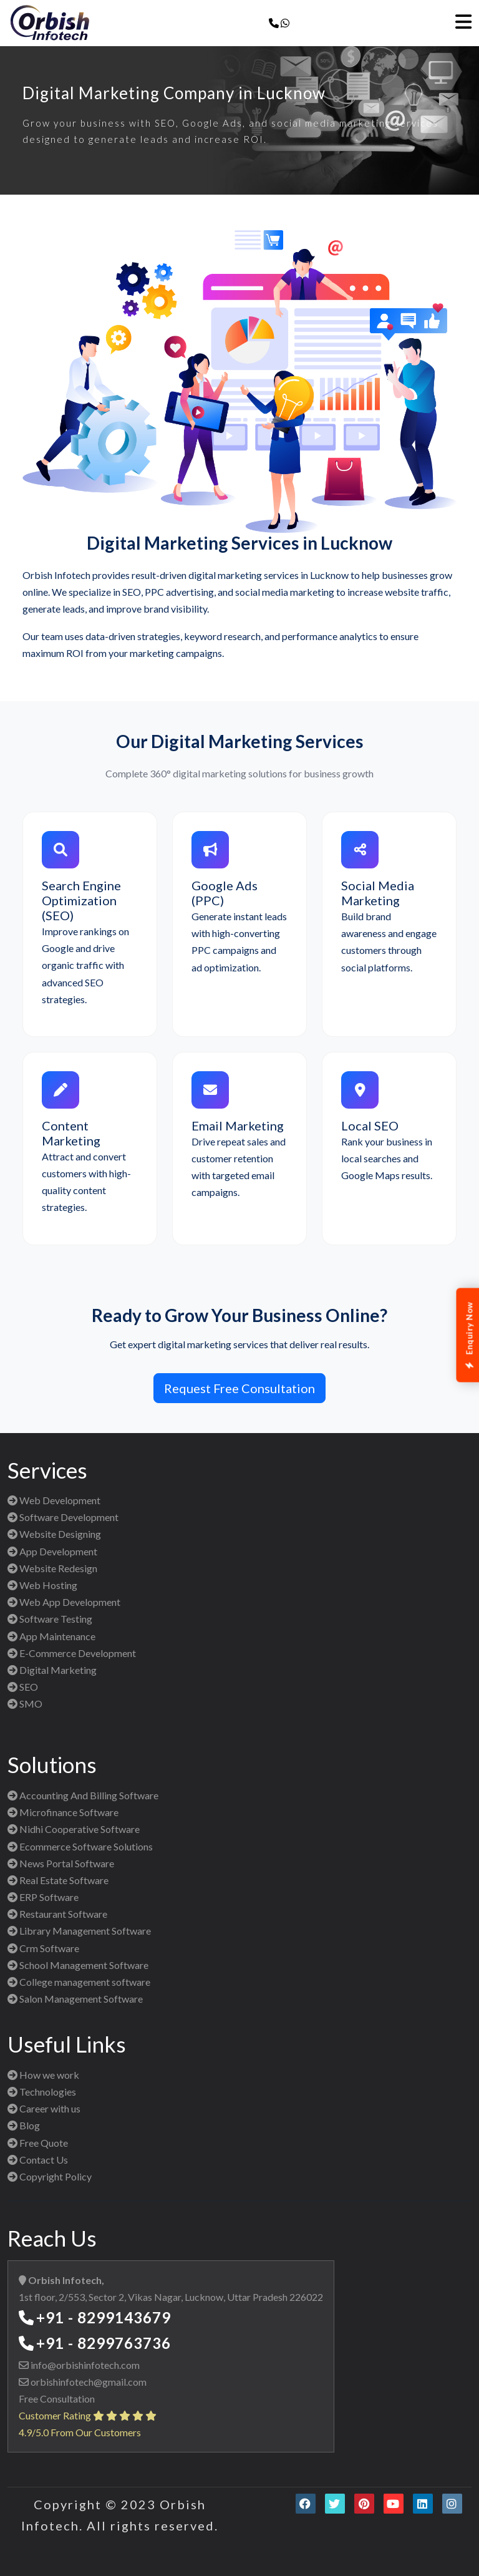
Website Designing (54, 1534)
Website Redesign (52, 1568)
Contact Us (37, 2159)
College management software (78, 1982)
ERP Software (43, 1897)
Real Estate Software (58, 1880)
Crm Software (43, 1948)
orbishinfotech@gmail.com (88, 2382)
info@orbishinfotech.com (84, 2365)
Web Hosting (42, 1585)
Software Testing (49, 1619)
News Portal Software (60, 1863)
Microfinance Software (63, 1812)
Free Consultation (57, 2398)
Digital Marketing (52, 1670)
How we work (43, 2075)
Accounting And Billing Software (82, 1795)
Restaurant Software (57, 1914)
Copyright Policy (49, 2176)
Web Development (53, 1500)
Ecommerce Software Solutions (80, 1846)
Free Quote (37, 2143)
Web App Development (63, 1602)
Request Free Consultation (239, 1388)
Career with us (43, 2108)
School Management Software (77, 1965)
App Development (52, 1551)
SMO (24, 1703)
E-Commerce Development (71, 1653)
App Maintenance (51, 1636)
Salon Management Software (75, 1999)
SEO (22, 1687)
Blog (23, 2125)
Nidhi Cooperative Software (73, 1829)
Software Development (63, 1517)
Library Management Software (79, 1931)
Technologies (41, 2091)
